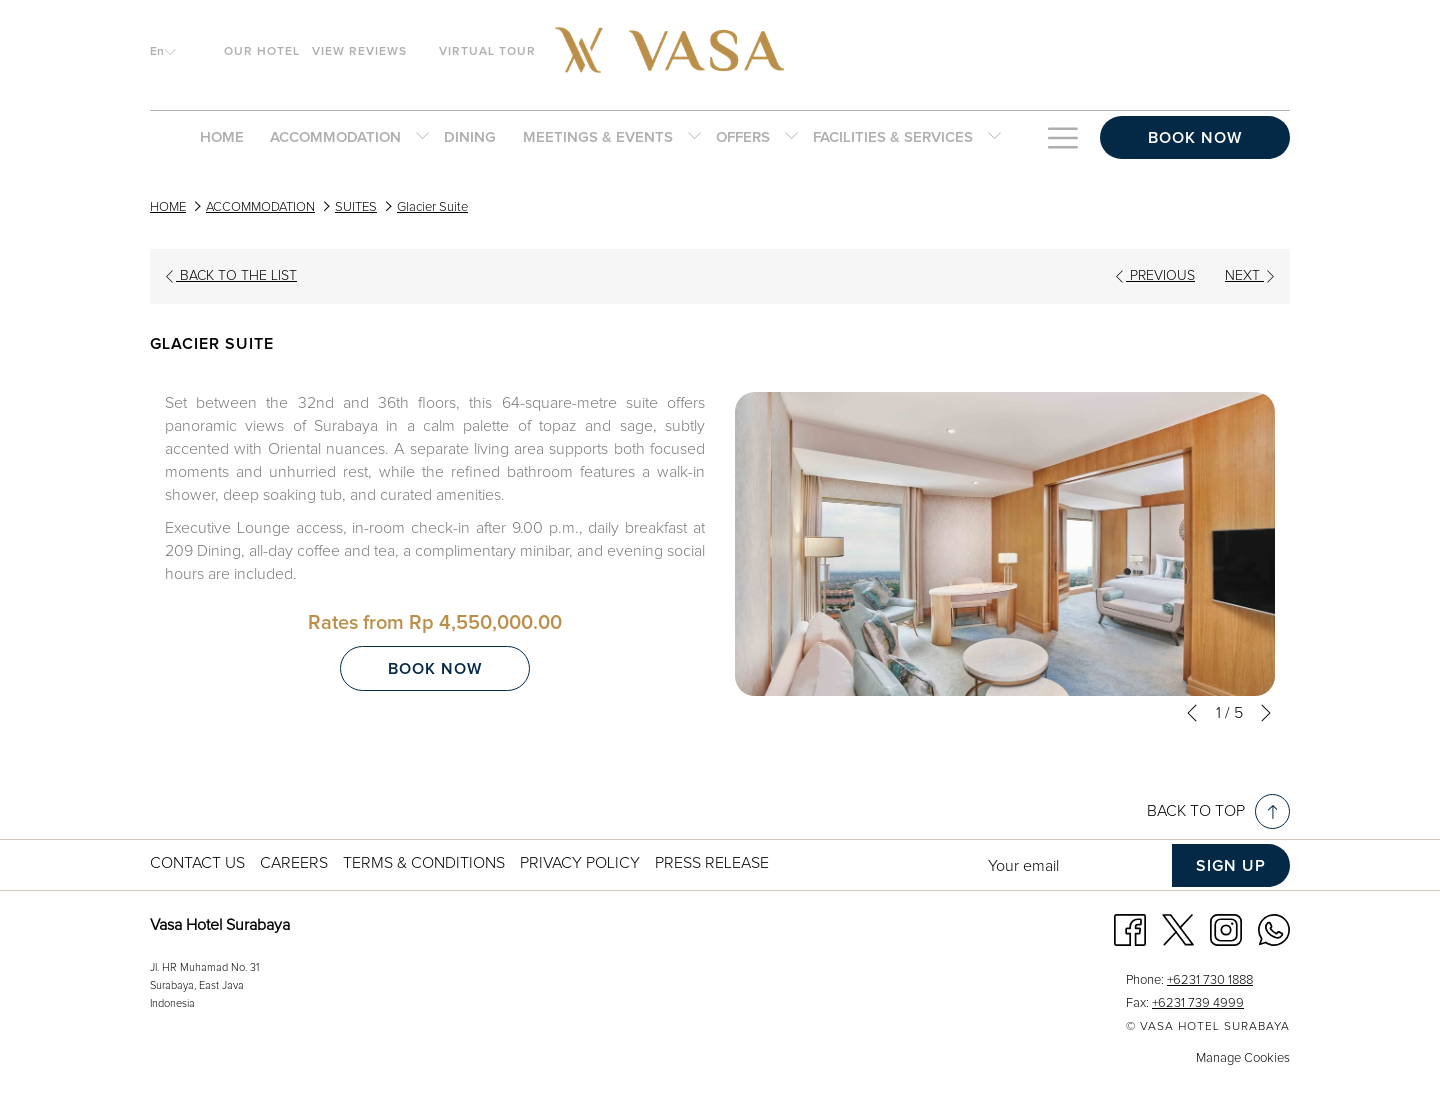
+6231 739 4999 (1198, 1003)
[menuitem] (222, 138)
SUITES (356, 207)
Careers (294, 863)
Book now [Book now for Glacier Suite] (435, 669)
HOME (168, 207)
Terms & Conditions (424, 863)
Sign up (1231, 866)
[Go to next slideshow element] (1266, 713)
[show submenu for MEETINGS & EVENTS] (694, 138)
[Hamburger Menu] (1062, 138)
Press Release (712, 863)
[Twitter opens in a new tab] (1178, 929)
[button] (1005, 544)
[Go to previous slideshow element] (1192, 713)
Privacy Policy (580, 863)
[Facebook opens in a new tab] (1130, 929)
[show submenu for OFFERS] (791, 138)
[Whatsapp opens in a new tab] (1274, 929)
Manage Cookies (1243, 1058)
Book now (1195, 138)
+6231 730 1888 (1210, 980)
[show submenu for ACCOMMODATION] (422, 138)
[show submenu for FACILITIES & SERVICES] (994, 138)
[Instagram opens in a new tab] (1226, 929)
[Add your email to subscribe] (1074, 865)
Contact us (197, 863)
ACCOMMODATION (260, 207)
